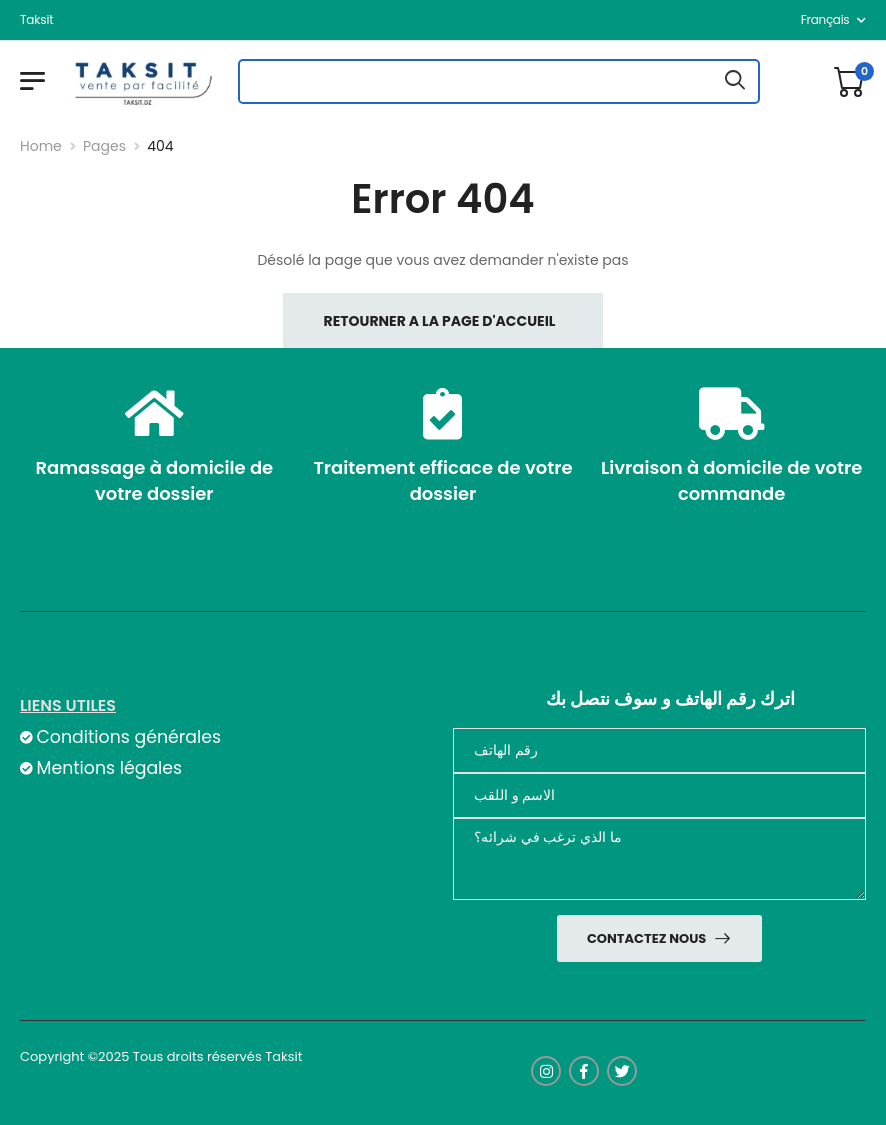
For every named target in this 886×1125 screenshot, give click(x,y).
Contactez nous (648, 938)
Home (41, 146)
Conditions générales (128, 737)
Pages (104, 146)
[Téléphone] (659, 750)
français (825, 19)
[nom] (659, 795)
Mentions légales (109, 768)
